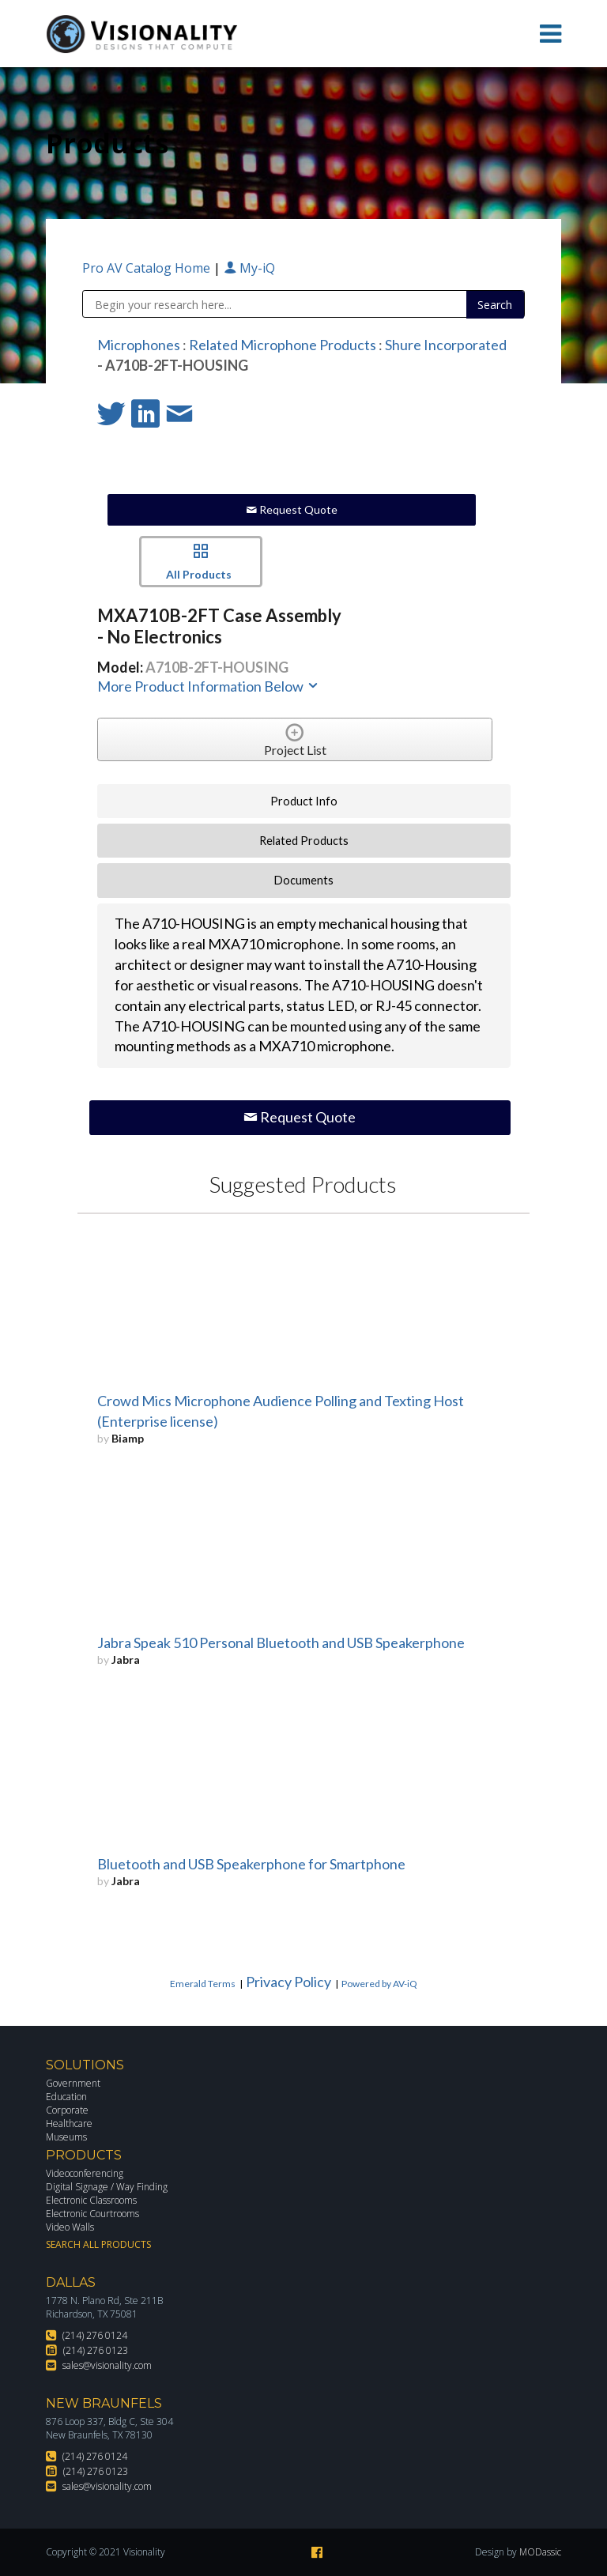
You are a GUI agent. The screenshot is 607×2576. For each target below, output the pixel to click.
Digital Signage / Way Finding (107, 2186)
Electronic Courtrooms (92, 2213)
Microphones (138, 344)
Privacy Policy (288, 1981)
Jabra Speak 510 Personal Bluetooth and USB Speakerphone (281, 1642)
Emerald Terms (203, 1984)
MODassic (540, 2552)
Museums (66, 2137)
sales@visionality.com (107, 2365)
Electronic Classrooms (91, 2200)
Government (73, 2083)
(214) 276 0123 (95, 2350)
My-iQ (249, 268)
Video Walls (70, 2227)
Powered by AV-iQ (379, 1984)
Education (66, 2096)
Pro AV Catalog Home (147, 268)
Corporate (67, 2110)
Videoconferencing (84, 2173)
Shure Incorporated (446, 344)
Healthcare (69, 2123)
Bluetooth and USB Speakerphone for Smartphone (251, 1864)
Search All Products (98, 2244)
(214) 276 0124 (94, 2335)
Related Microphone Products (282, 344)
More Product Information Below (208, 686)
